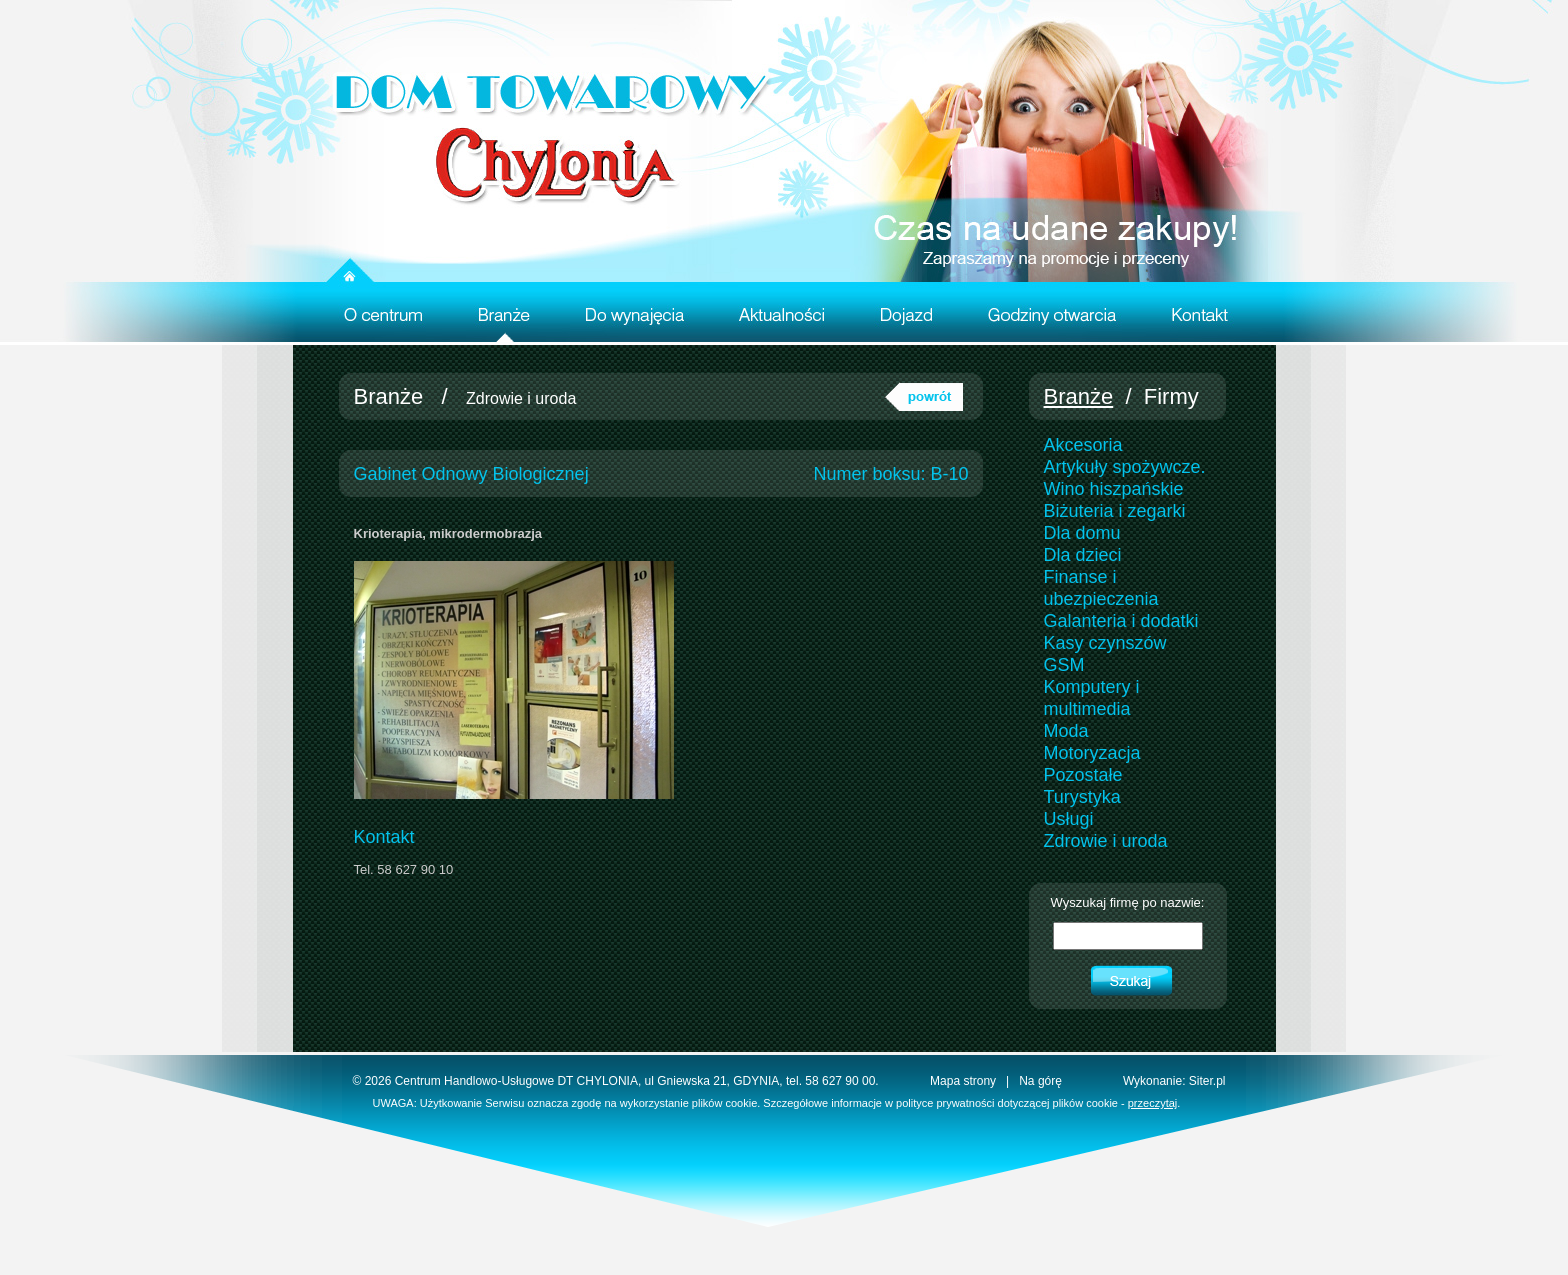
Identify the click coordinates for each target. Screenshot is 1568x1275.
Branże (389, 396)
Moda (1066, 731)
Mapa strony (963, 1081)
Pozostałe (1083, 775)
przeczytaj (1153, 1103)
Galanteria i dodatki (1121, 621)
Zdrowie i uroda (521, 398)
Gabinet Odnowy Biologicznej (471, 474)
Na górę (1040, 1081)
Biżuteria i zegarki (1115, 511)
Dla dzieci (1083, 555)
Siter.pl (1207, 1081)
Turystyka (1082, 797)
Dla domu (1082, 533)
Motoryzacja (1092, 753)
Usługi (1069, 819)
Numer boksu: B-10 (890, 474)
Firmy (1171, 396)
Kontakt (384, 837)
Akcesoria (1083, 445)
